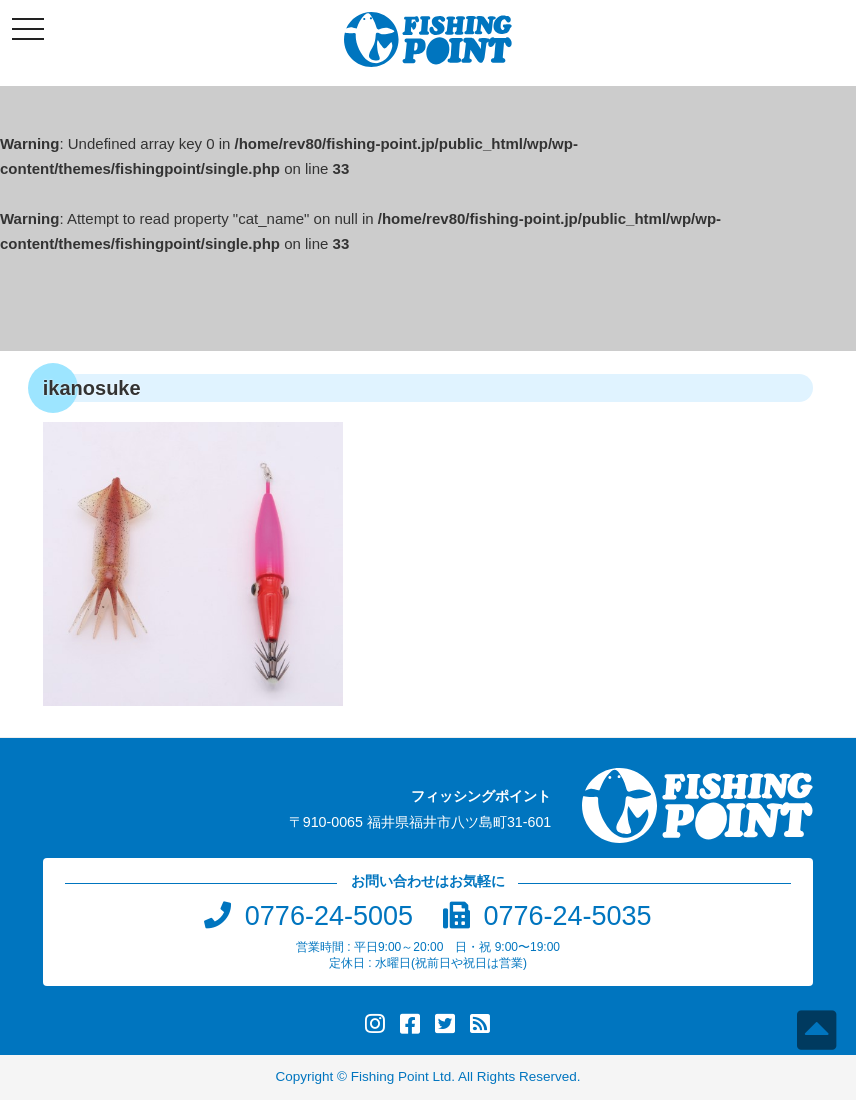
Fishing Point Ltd (401, 1076)
